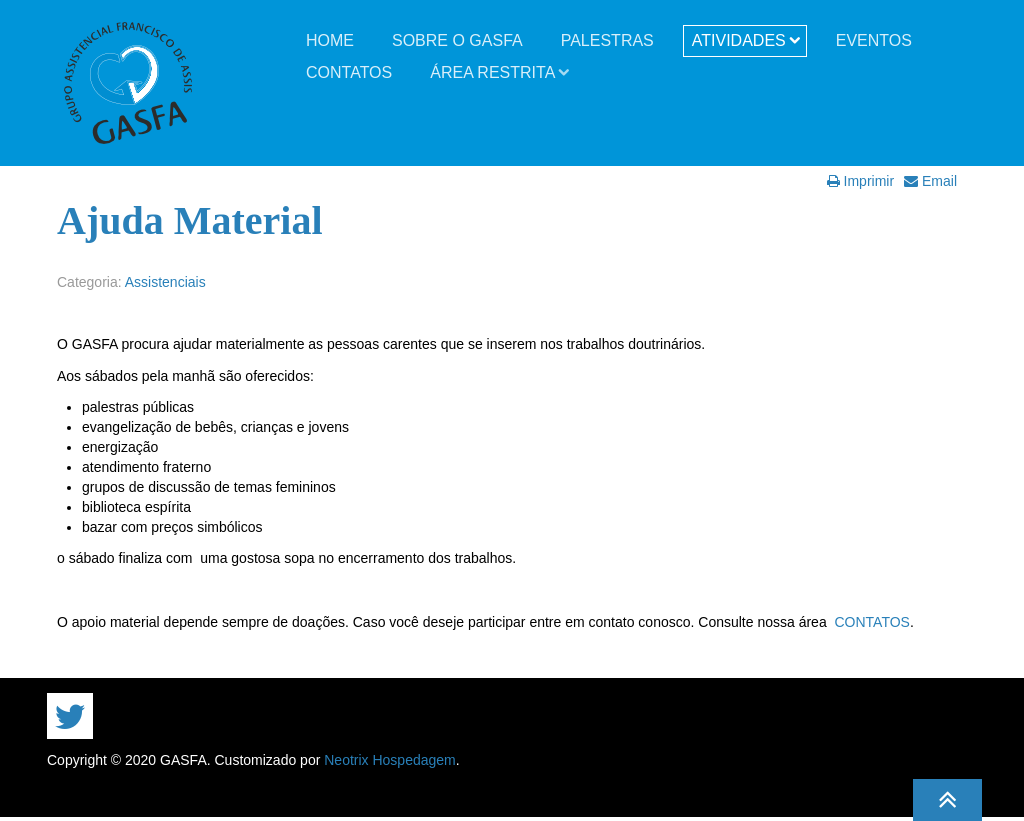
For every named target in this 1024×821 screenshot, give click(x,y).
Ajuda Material (190, 220)
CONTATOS (871, 622)
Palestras (607, 40)
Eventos (874, 40)
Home (330, 40)
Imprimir (860, 181)
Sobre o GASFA (457, 40)
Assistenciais (165, 282)
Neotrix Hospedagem (390, 760)
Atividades (739, 40)
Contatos (349, 72)
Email (930, 181)
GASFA (128, 83)
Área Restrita (492, 72)
